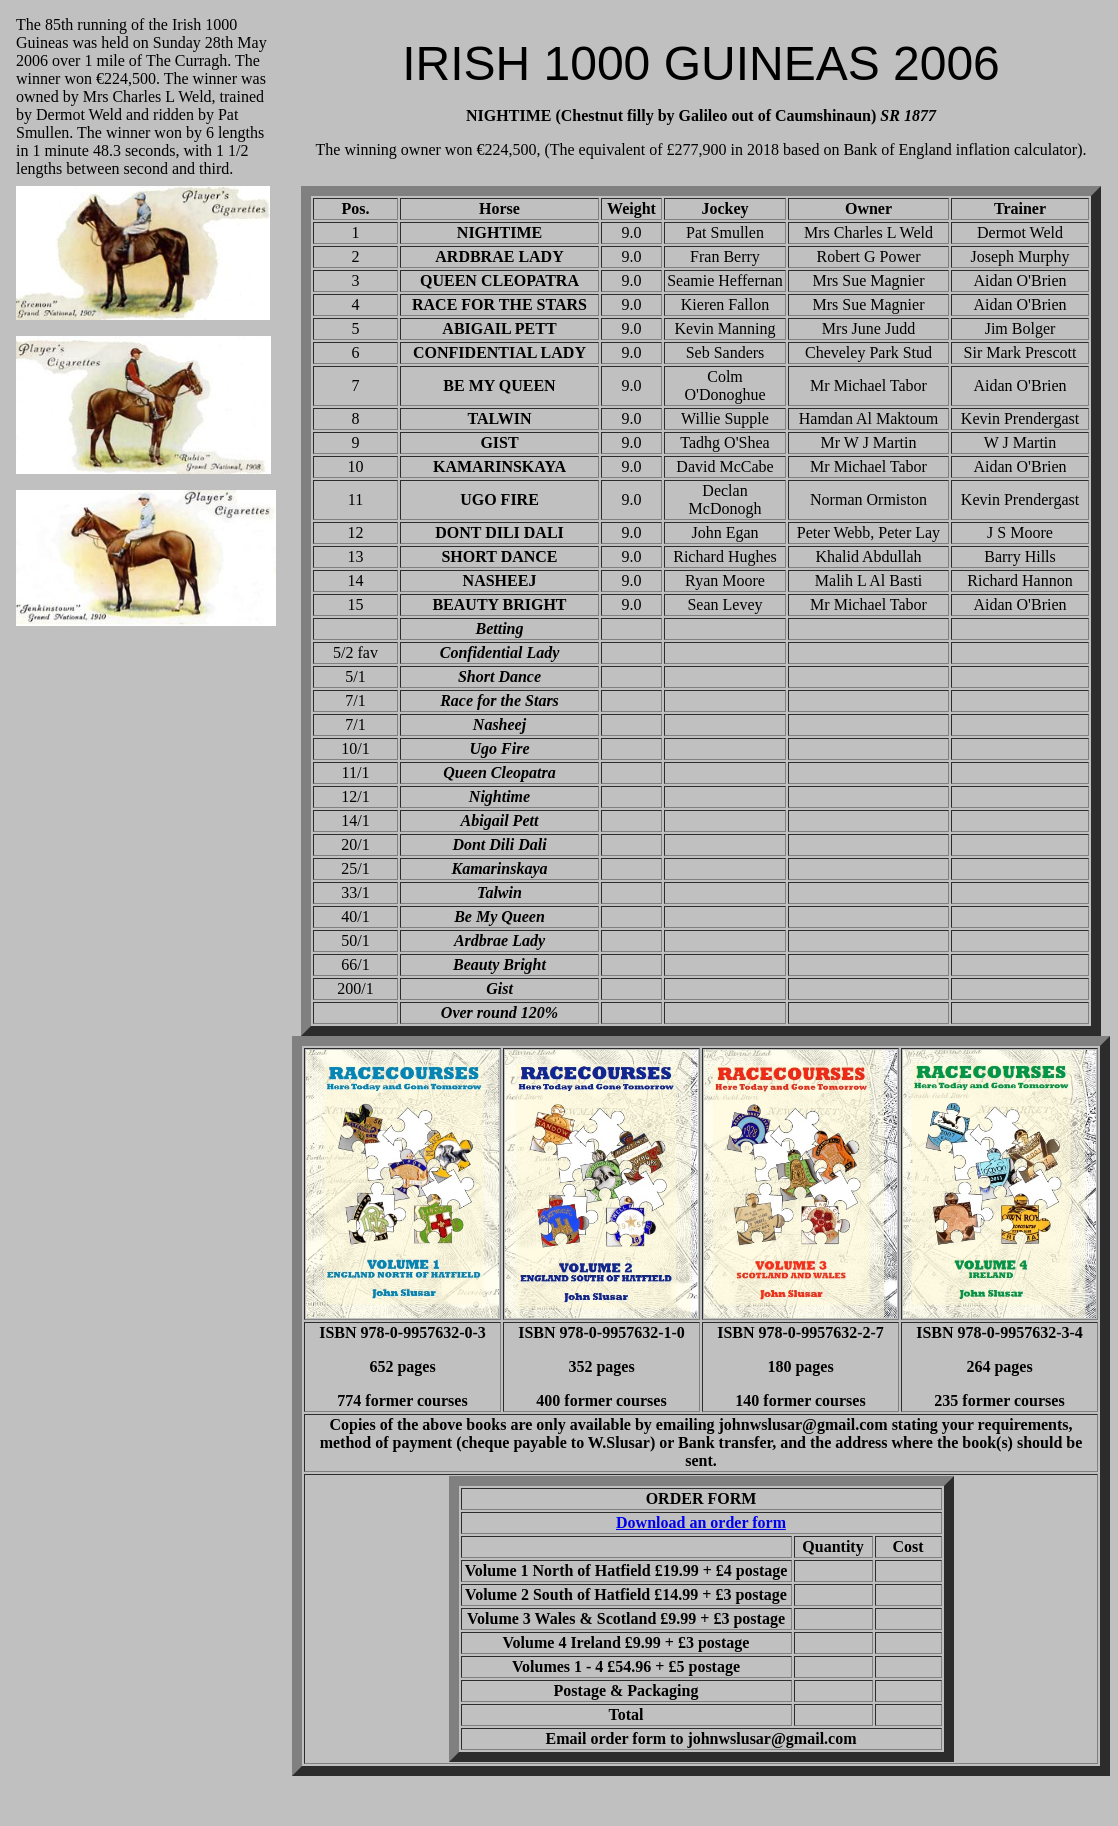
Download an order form (701, 1522)
